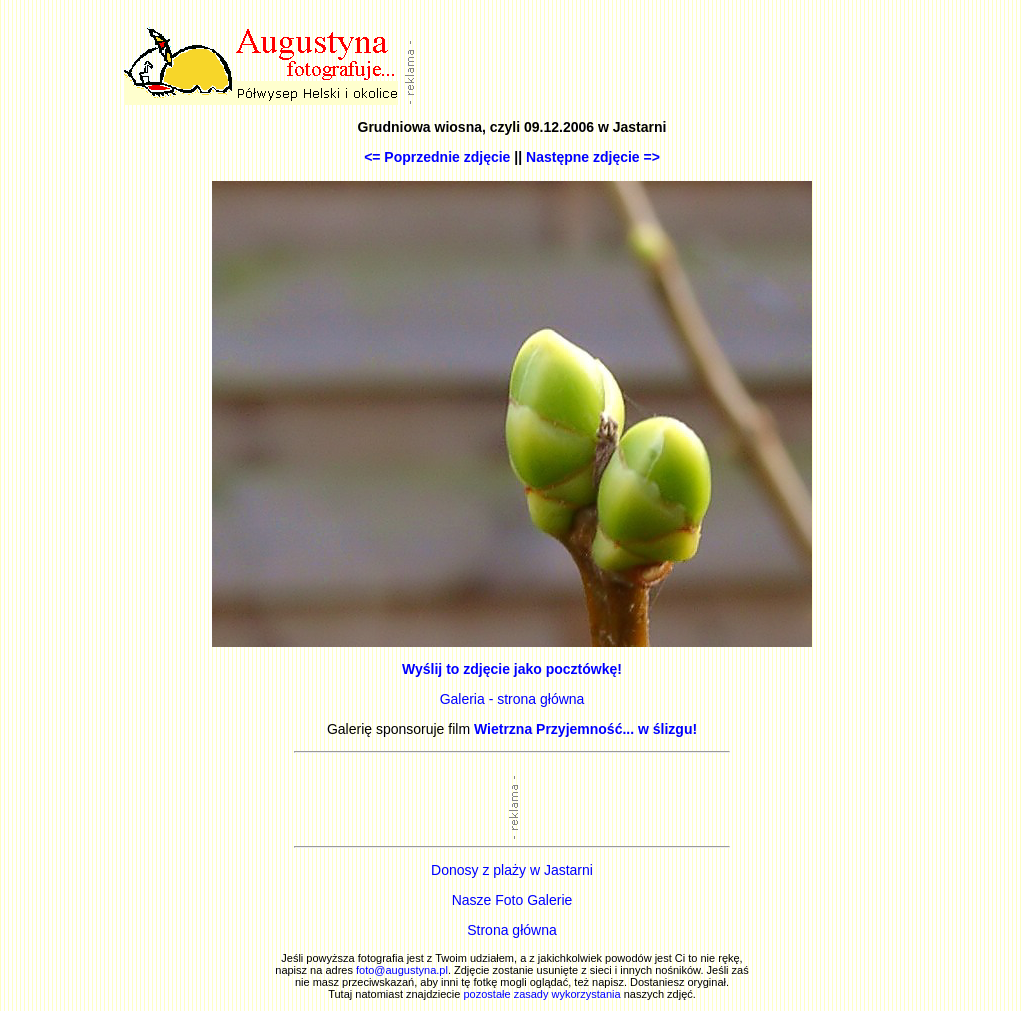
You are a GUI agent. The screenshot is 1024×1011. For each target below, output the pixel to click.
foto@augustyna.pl (402, 970)
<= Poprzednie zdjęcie (437, 157)
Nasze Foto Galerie (512, 900)
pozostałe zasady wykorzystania (541, 994)
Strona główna (512, 930)
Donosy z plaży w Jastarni (512, 870)
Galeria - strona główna (512, 699)
